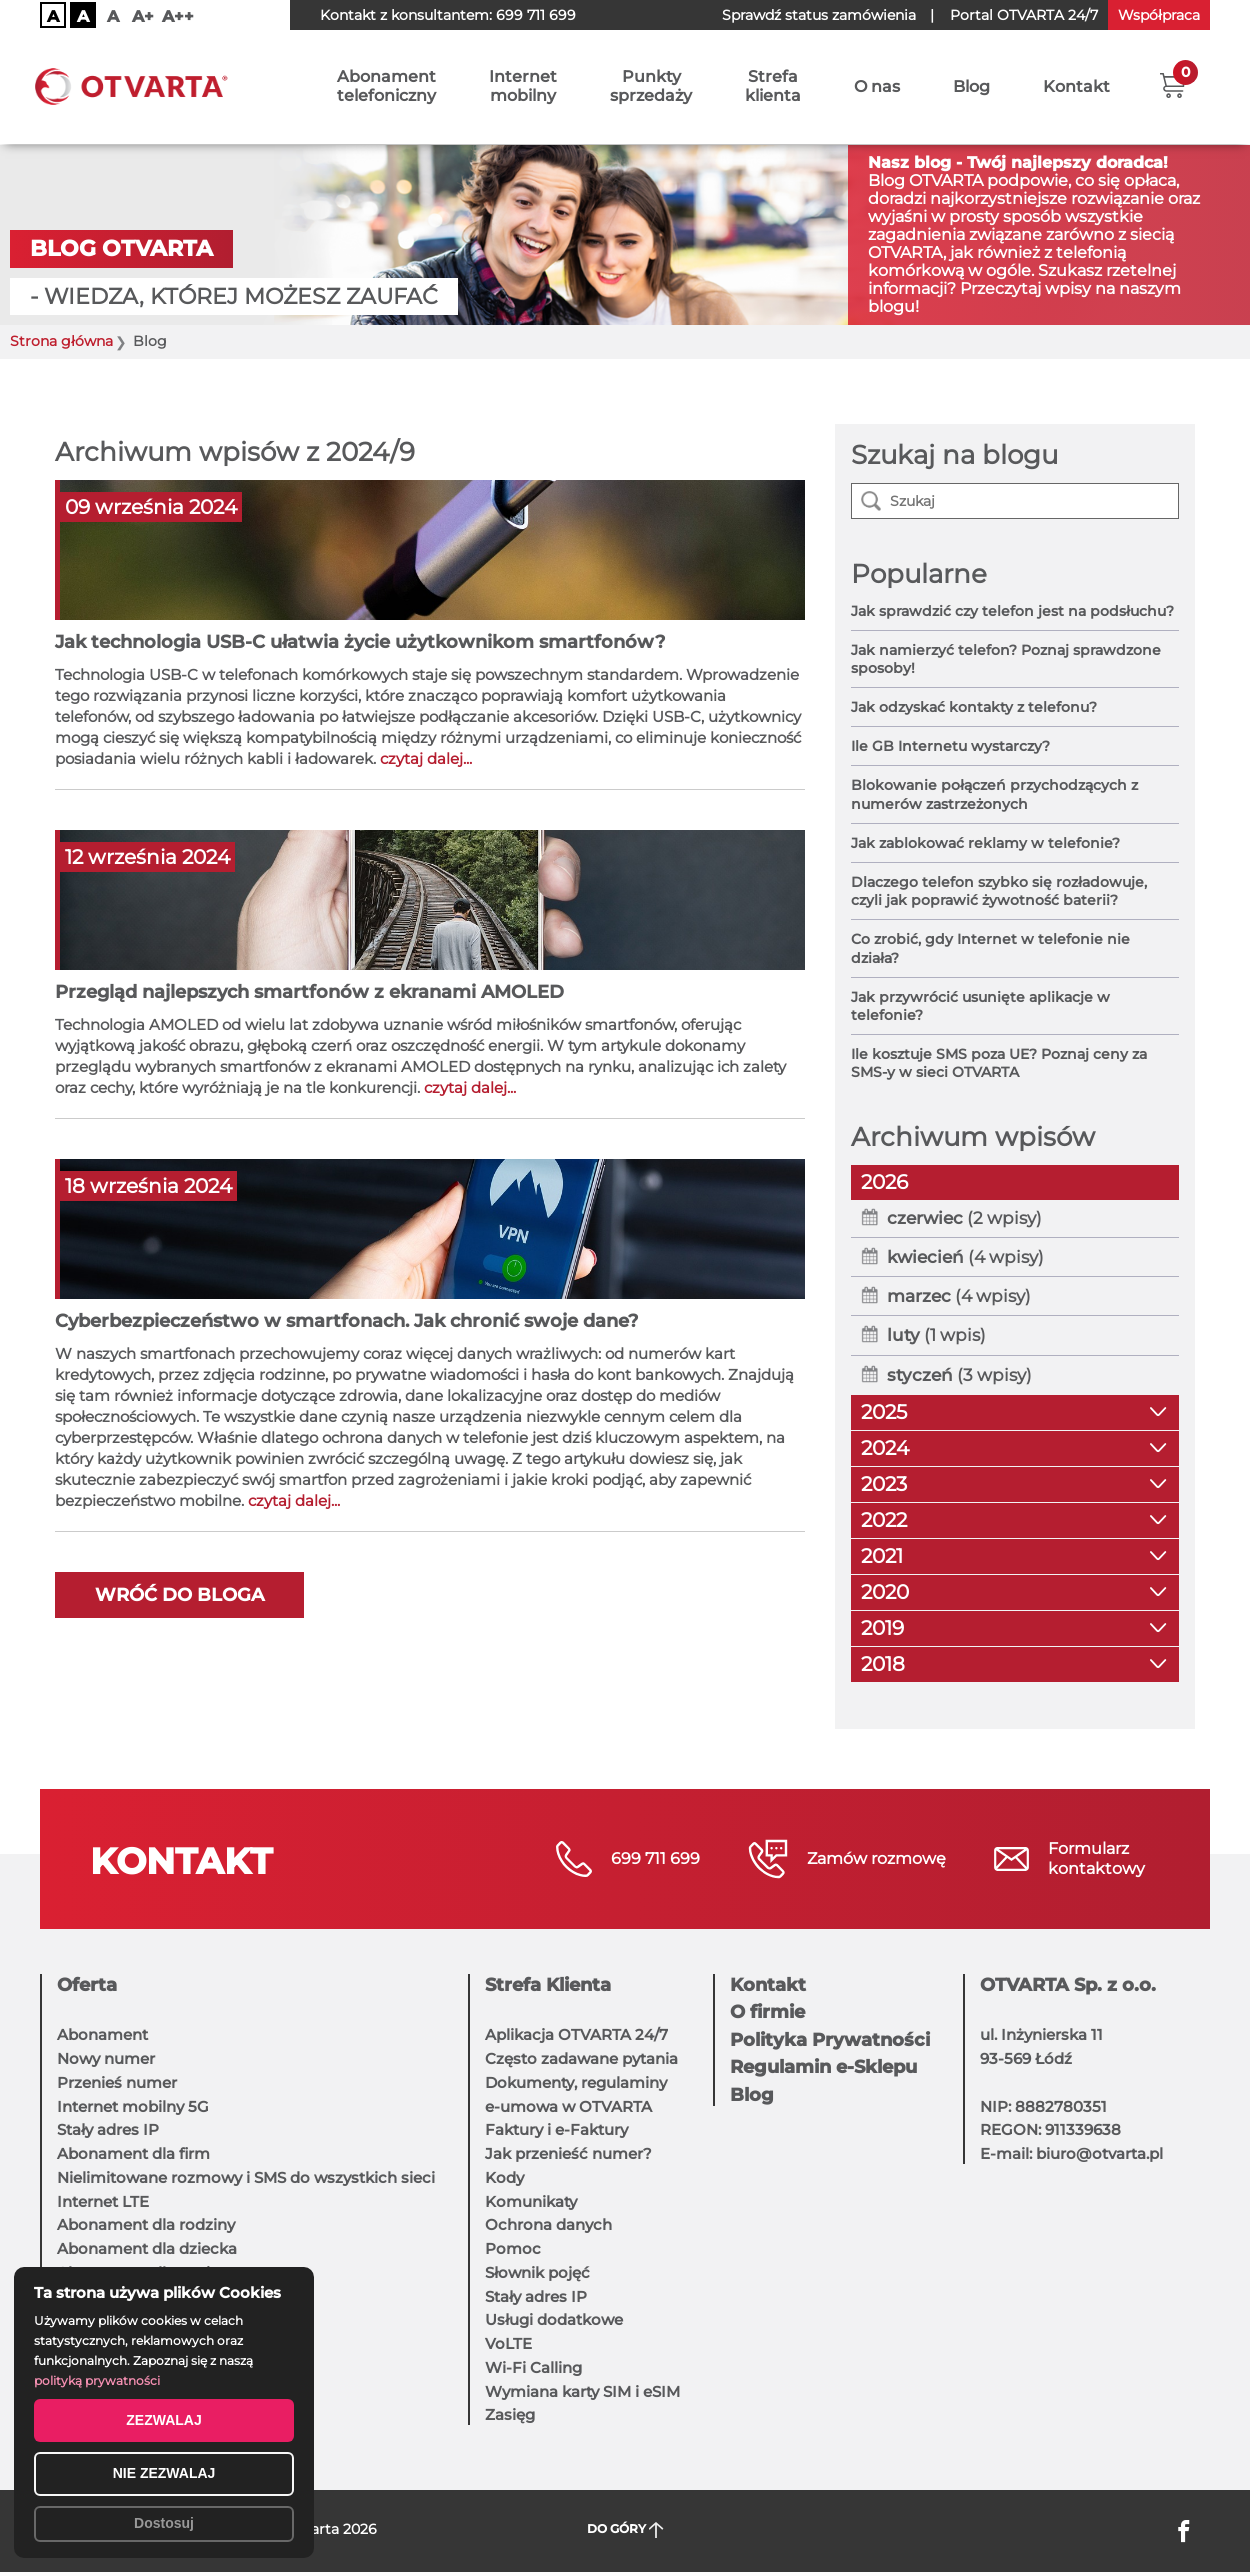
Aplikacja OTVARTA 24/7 (576, 2034)
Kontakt (1076, 87)
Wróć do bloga (179, 1595)
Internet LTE (103, 2201)
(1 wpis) (936, 1335)
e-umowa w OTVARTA (568, 2106)
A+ (143, 16)
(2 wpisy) (964, 1218)
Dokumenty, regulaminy (576, 2082)
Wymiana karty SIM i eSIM (582, 2391)
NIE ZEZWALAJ (164, 2473)
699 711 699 (536, 15)
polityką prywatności (97, 2380)
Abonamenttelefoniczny (386, 87)
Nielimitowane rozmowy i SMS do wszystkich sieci (246, 2177)
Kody (504, 2177)
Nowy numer (106, 2058)
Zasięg (510, 2414)
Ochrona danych (548, 2224)
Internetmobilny (523, 87)
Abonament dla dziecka (147, 2248)
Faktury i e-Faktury (556, 2129)
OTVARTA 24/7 (1024, 15)
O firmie (767, 2012)
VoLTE (508, 2343)
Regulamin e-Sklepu (823, 2067)
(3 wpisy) (959, 1375)
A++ (178, 16)
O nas (877, 87)
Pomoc (513, 2248)
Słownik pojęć (537, 2272)
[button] (1172, 85)
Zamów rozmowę (876, 1858)
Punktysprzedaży (651, 87)
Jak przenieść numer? (568, 2153)
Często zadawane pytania (581, 2058)
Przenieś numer (117, 2082)
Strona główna (61, 341)
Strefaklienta (773, 87)
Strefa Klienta (548, 1985)
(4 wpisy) (965, 1257)
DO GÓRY (625, 2529)
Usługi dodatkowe (554, 2319)
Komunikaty (531, 2201)
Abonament (102, 2034)
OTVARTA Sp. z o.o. (1068, 1985)
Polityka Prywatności (830, 2040)
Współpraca (1159, 15)
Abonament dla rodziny (146, 2224)
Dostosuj (164, 2523)
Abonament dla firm (133, 2153)
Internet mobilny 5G (133, 2106)
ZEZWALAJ (163, 2420)
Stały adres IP (108, 2129)
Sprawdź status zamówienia (819, 15)
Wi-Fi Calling (533, 2367)
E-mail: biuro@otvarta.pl (1071, 2153)
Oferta (87, 1985)
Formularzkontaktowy (1096, 1858)
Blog (971, 87)
